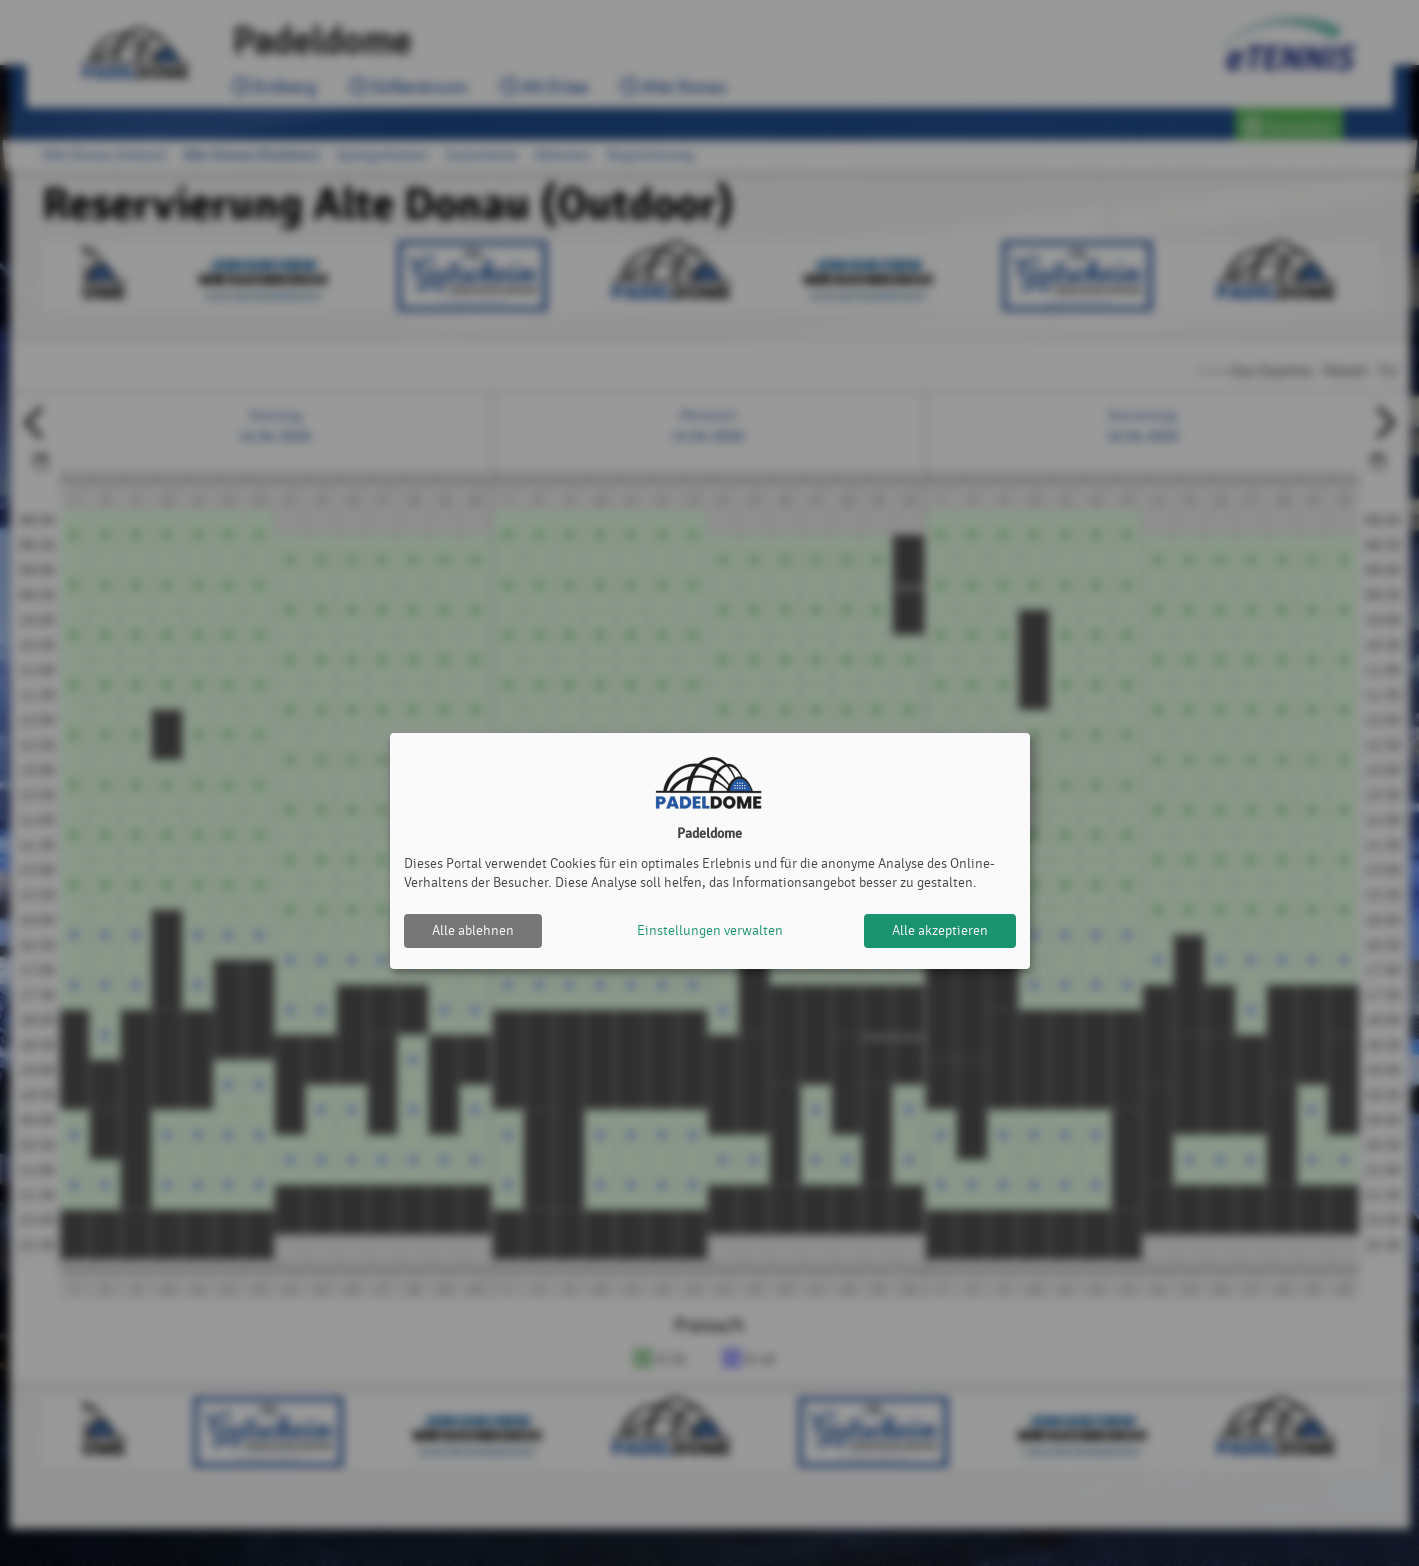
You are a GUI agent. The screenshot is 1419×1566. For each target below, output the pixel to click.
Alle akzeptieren (940, 930)
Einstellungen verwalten (710, 930)
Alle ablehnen (473, 930)
